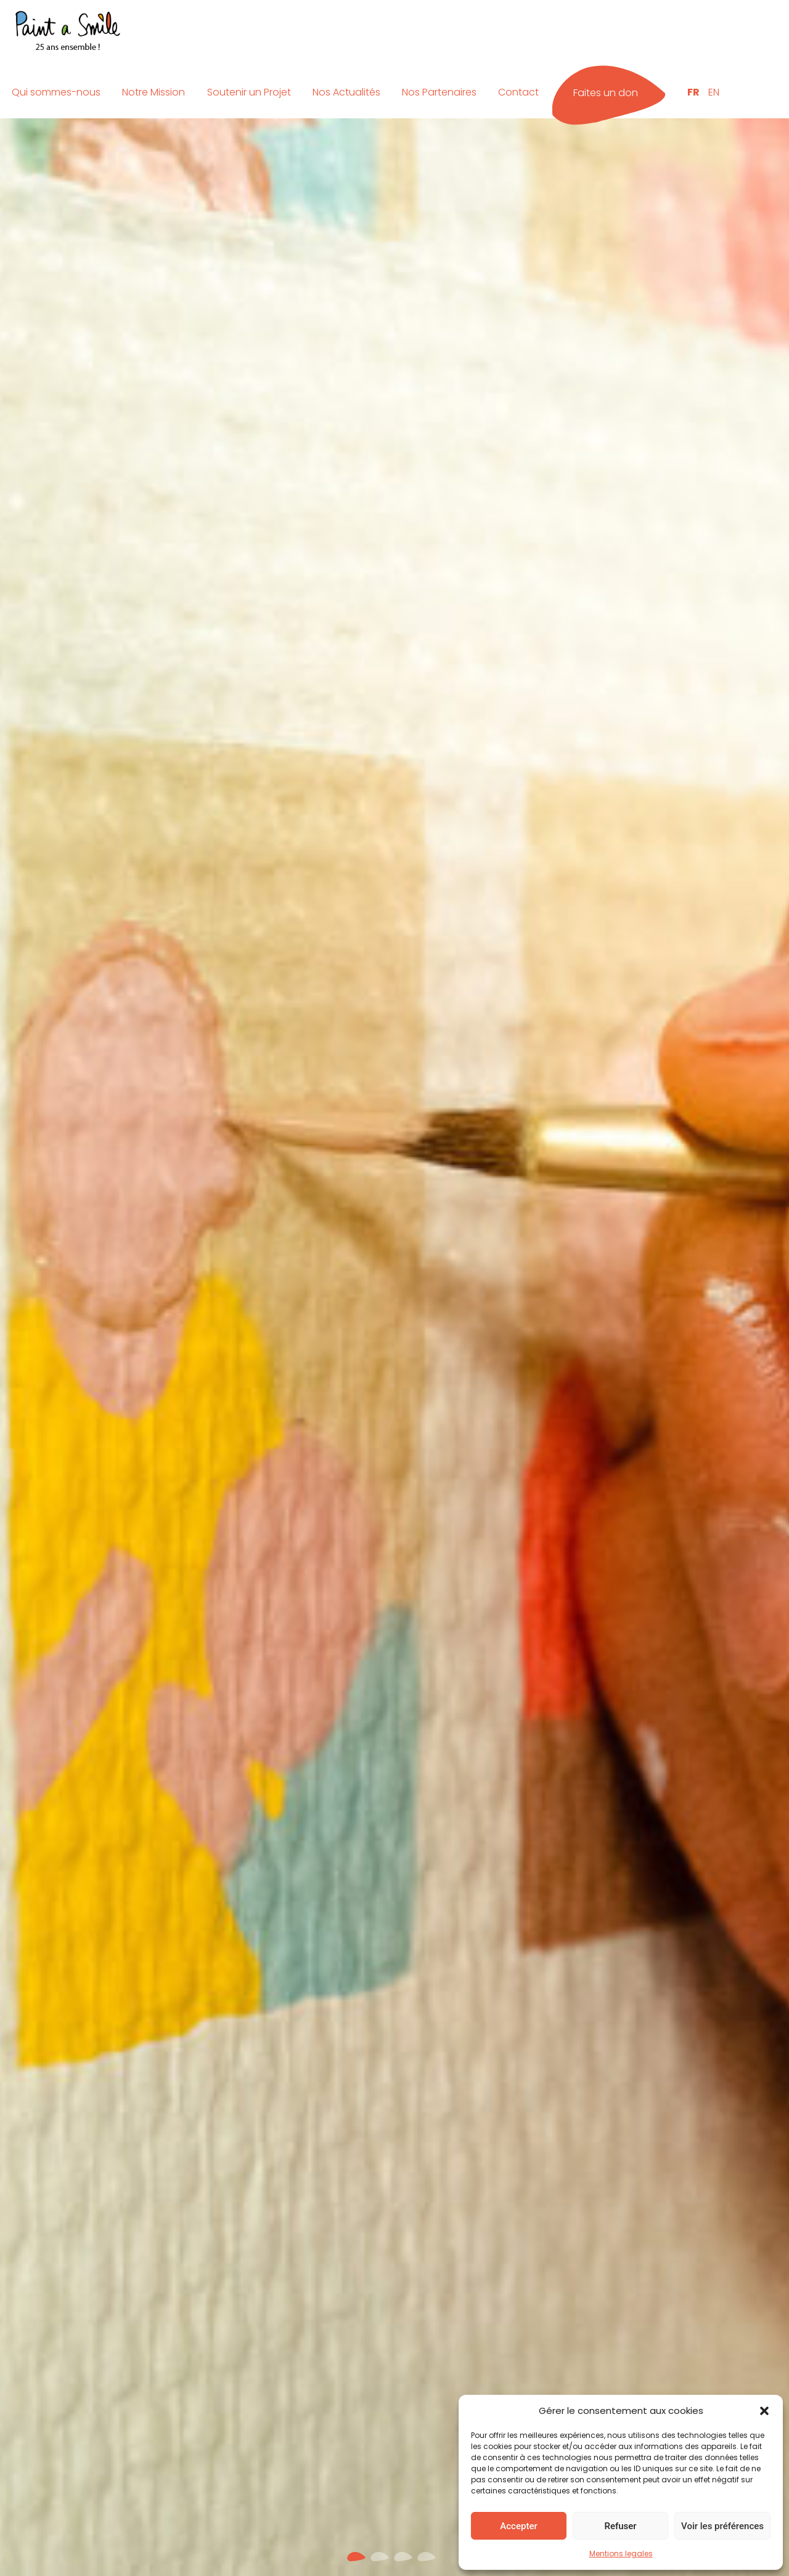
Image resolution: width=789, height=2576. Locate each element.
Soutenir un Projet (249, 92)
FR (693, 92)
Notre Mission (153, 92)
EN (713, 92)
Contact (518, 92)
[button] (764, 2411)
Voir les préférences (722, 2526)
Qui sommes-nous (56, 92)
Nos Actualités (346, 92)
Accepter (518, 2526)
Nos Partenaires (439, 92)
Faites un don (605, 93)
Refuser (620, 2526)
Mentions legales (621, 2553)
